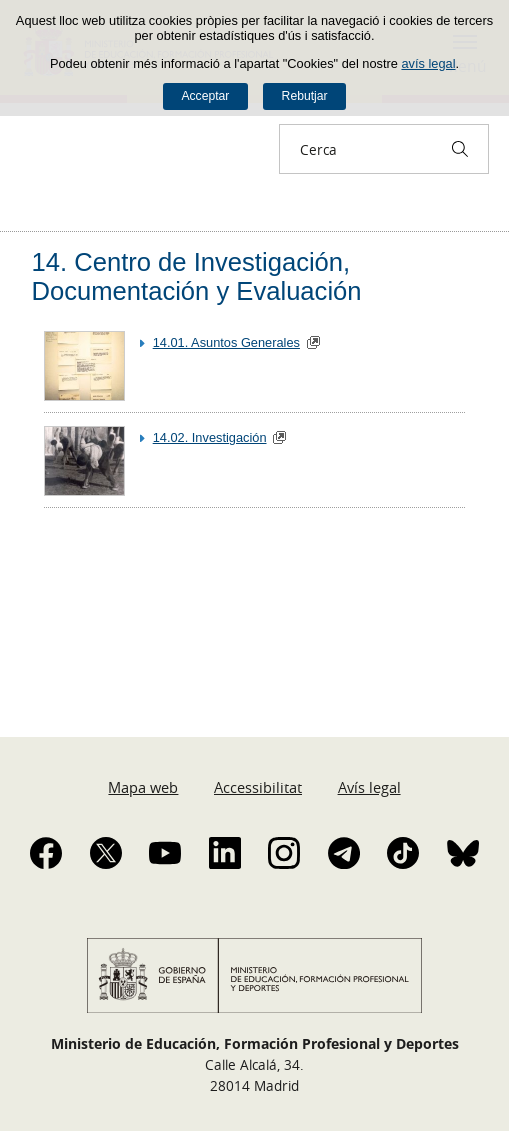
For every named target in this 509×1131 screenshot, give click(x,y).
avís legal (428, 63)
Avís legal (369, 787)
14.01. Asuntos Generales (226, 342)
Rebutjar (305, 96)
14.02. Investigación (210, 437)
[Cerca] (460, 149)
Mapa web (143, 787)
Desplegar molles (32, 212)
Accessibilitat (258, 787)
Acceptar (205, 96)
